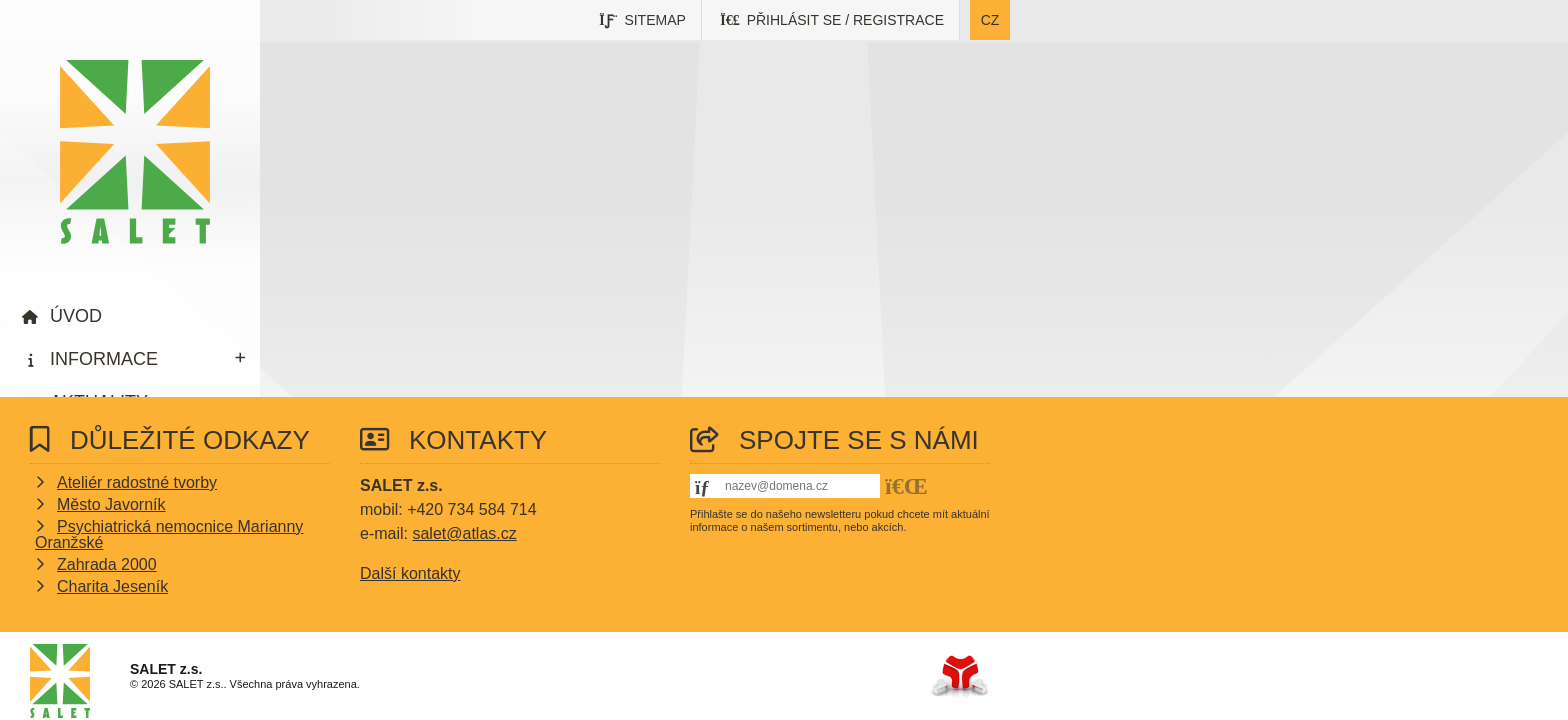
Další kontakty (410, 573)
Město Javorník (111, 504)
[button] (832, 20)
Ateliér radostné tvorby (137, 482)
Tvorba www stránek (959, 676)
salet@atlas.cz (464, 533)
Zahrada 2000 (107, 564)
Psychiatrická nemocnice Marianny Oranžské (169, 534)
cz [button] (990, 20)
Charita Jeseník (112, 586)
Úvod (135, 152)
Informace (104, 359)
